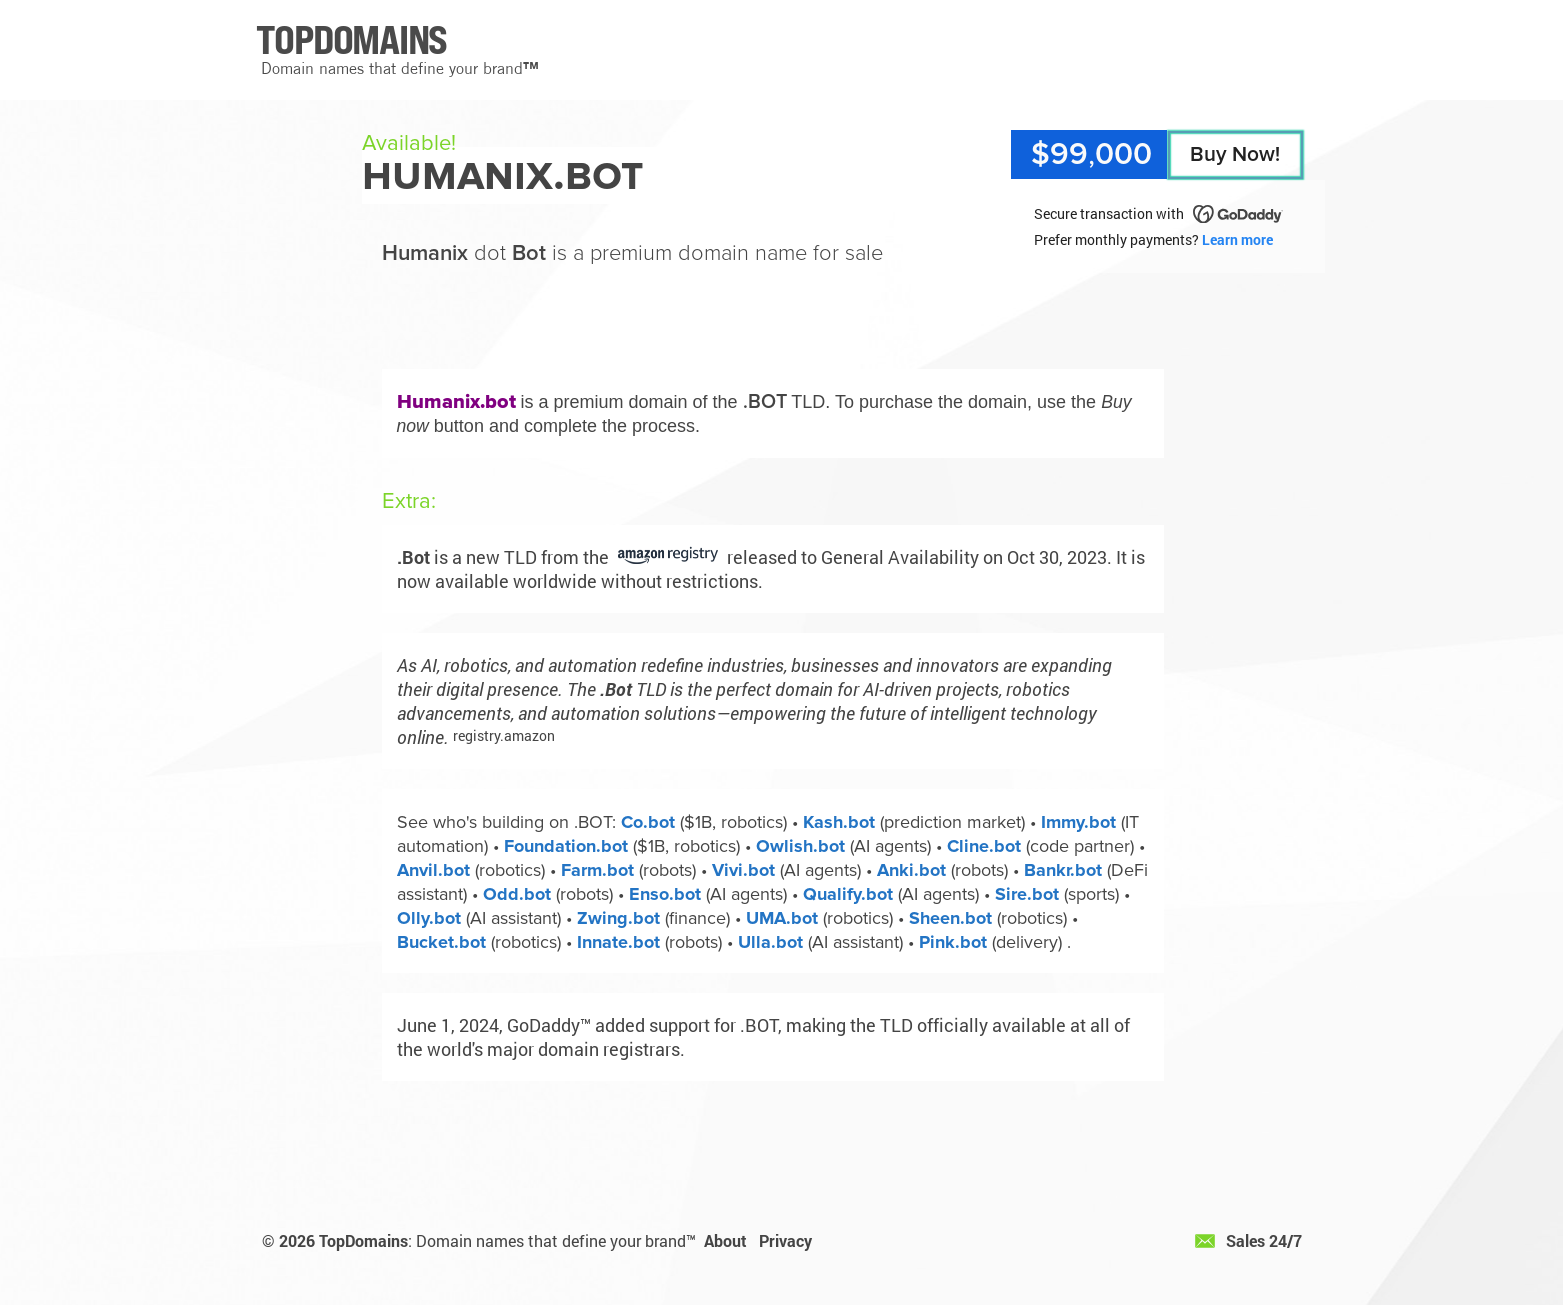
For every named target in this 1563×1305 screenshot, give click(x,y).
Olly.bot (429, 918)
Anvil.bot (433, 870)
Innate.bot (618, 942)
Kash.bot (839, 822)
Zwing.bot (618, 918)
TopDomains (363, 1240)
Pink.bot (953, 942)
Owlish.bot (800, 846)
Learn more (1237, 239)
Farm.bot (597, 870)
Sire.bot (1027, 894)
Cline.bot (984, 846)
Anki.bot (911, 870)
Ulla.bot (770, 942)
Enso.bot (665, 894)
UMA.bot (782, 918)
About (725, 1240)
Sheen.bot (950, 918)
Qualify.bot (848, 894)
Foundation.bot (566, 846)
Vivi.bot (743, 870)
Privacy (785, 1240)
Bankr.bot (1063, 870)
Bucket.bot (441, 942)
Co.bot (648, 822)
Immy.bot (1078, 822)
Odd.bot (517, 894)
